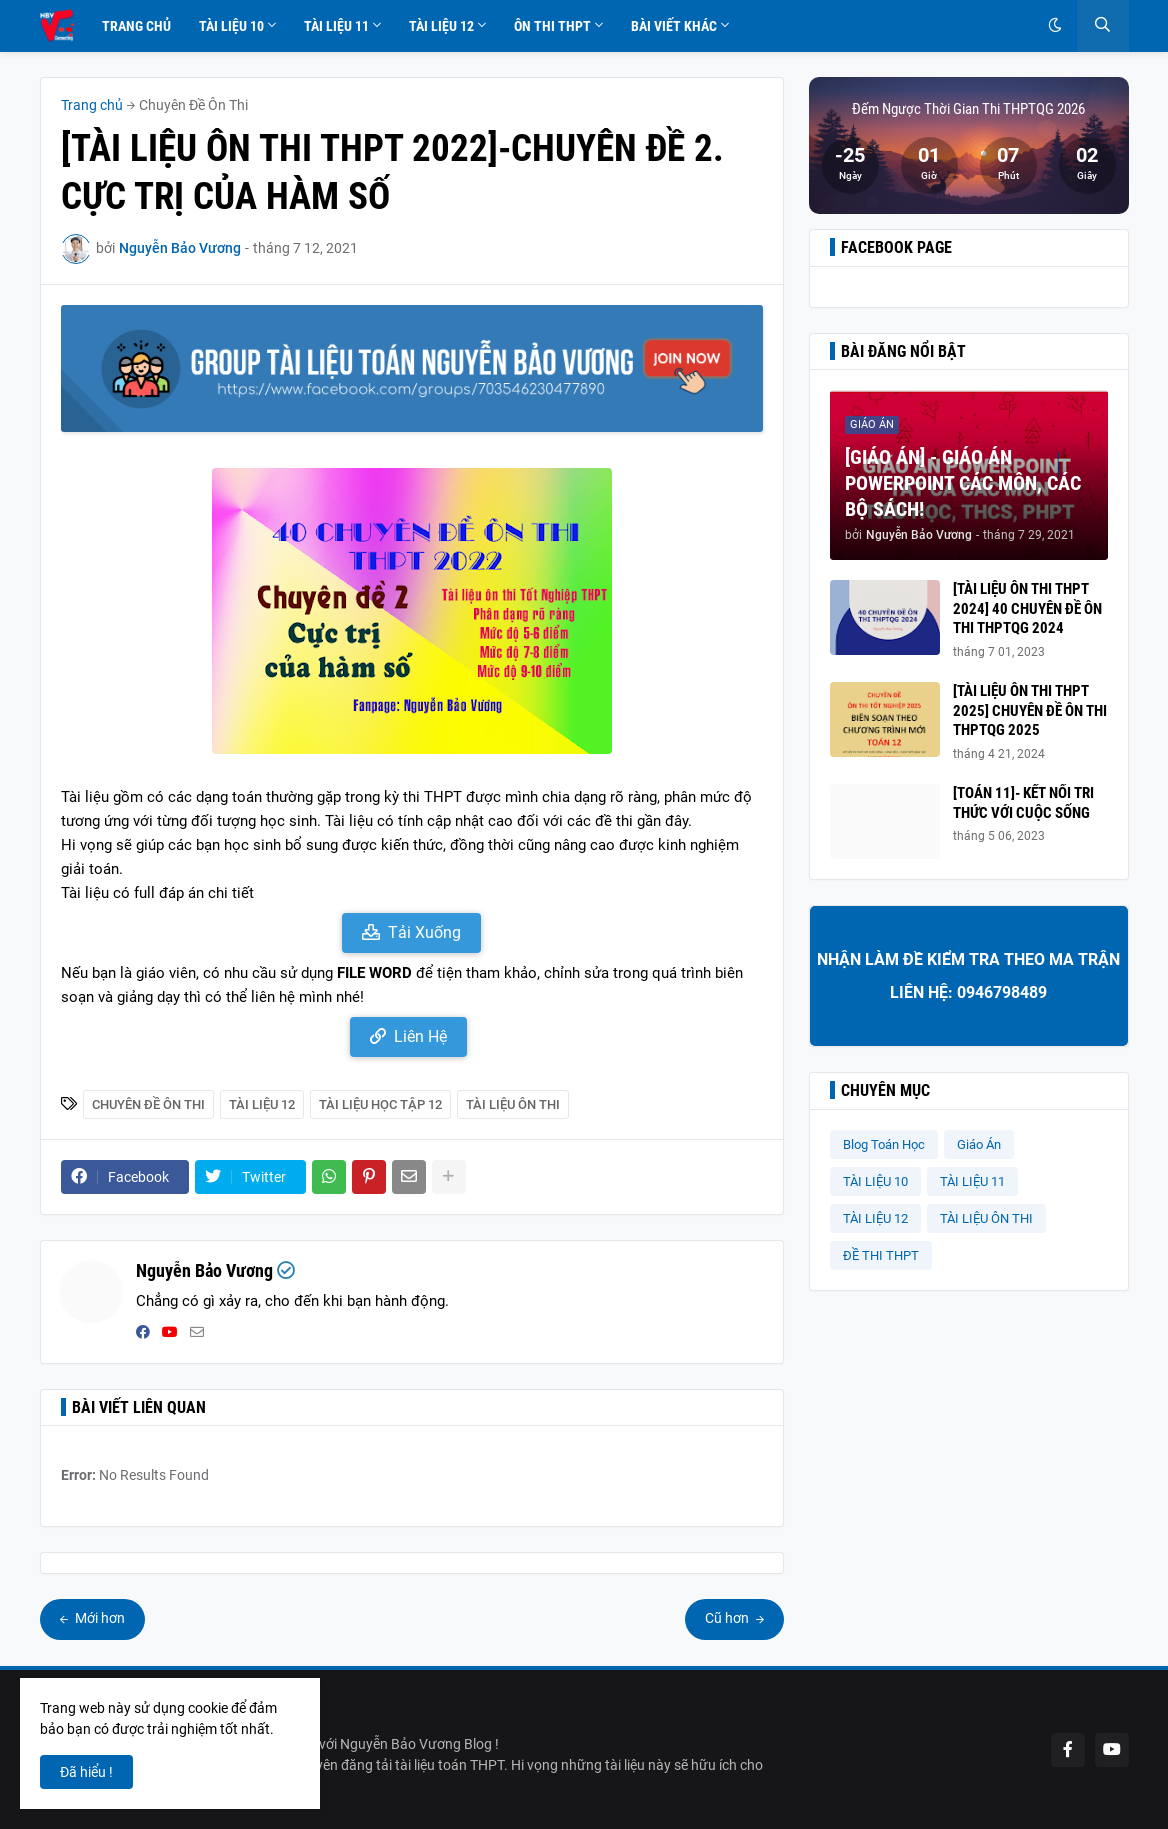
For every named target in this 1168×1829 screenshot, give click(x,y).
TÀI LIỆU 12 (262, 1104)
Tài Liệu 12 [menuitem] (441, 26)
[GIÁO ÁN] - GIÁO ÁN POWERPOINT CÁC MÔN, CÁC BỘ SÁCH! (963, 483)
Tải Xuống (424, 932)
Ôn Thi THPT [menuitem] (552, 26)
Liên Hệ (420, 1036)
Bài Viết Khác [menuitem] (674, 26)
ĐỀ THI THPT (881, 1255)
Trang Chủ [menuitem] (136, 26)
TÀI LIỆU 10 (875, 1181)
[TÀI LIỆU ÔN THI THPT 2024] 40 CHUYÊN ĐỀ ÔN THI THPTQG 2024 (1027, 608)
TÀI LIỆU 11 (972, 1181)
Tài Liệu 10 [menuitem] (231, 26)
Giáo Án (979, 1144)
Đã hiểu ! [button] (86, 1772)
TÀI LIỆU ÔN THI (513, 1104)
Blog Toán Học (884, 1144)
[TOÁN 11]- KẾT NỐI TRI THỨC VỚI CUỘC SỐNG (1023, 803)
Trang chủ (92, 105)
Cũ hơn (728, 1618)
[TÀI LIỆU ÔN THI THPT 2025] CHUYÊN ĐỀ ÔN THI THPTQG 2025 (1030, 710)
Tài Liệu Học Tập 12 (380, 1104)
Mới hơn (98, 1618)
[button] (1055, 26)
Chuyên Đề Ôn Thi (193, 105)
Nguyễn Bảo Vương (204, 1270)
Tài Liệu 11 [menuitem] (336, 26)
